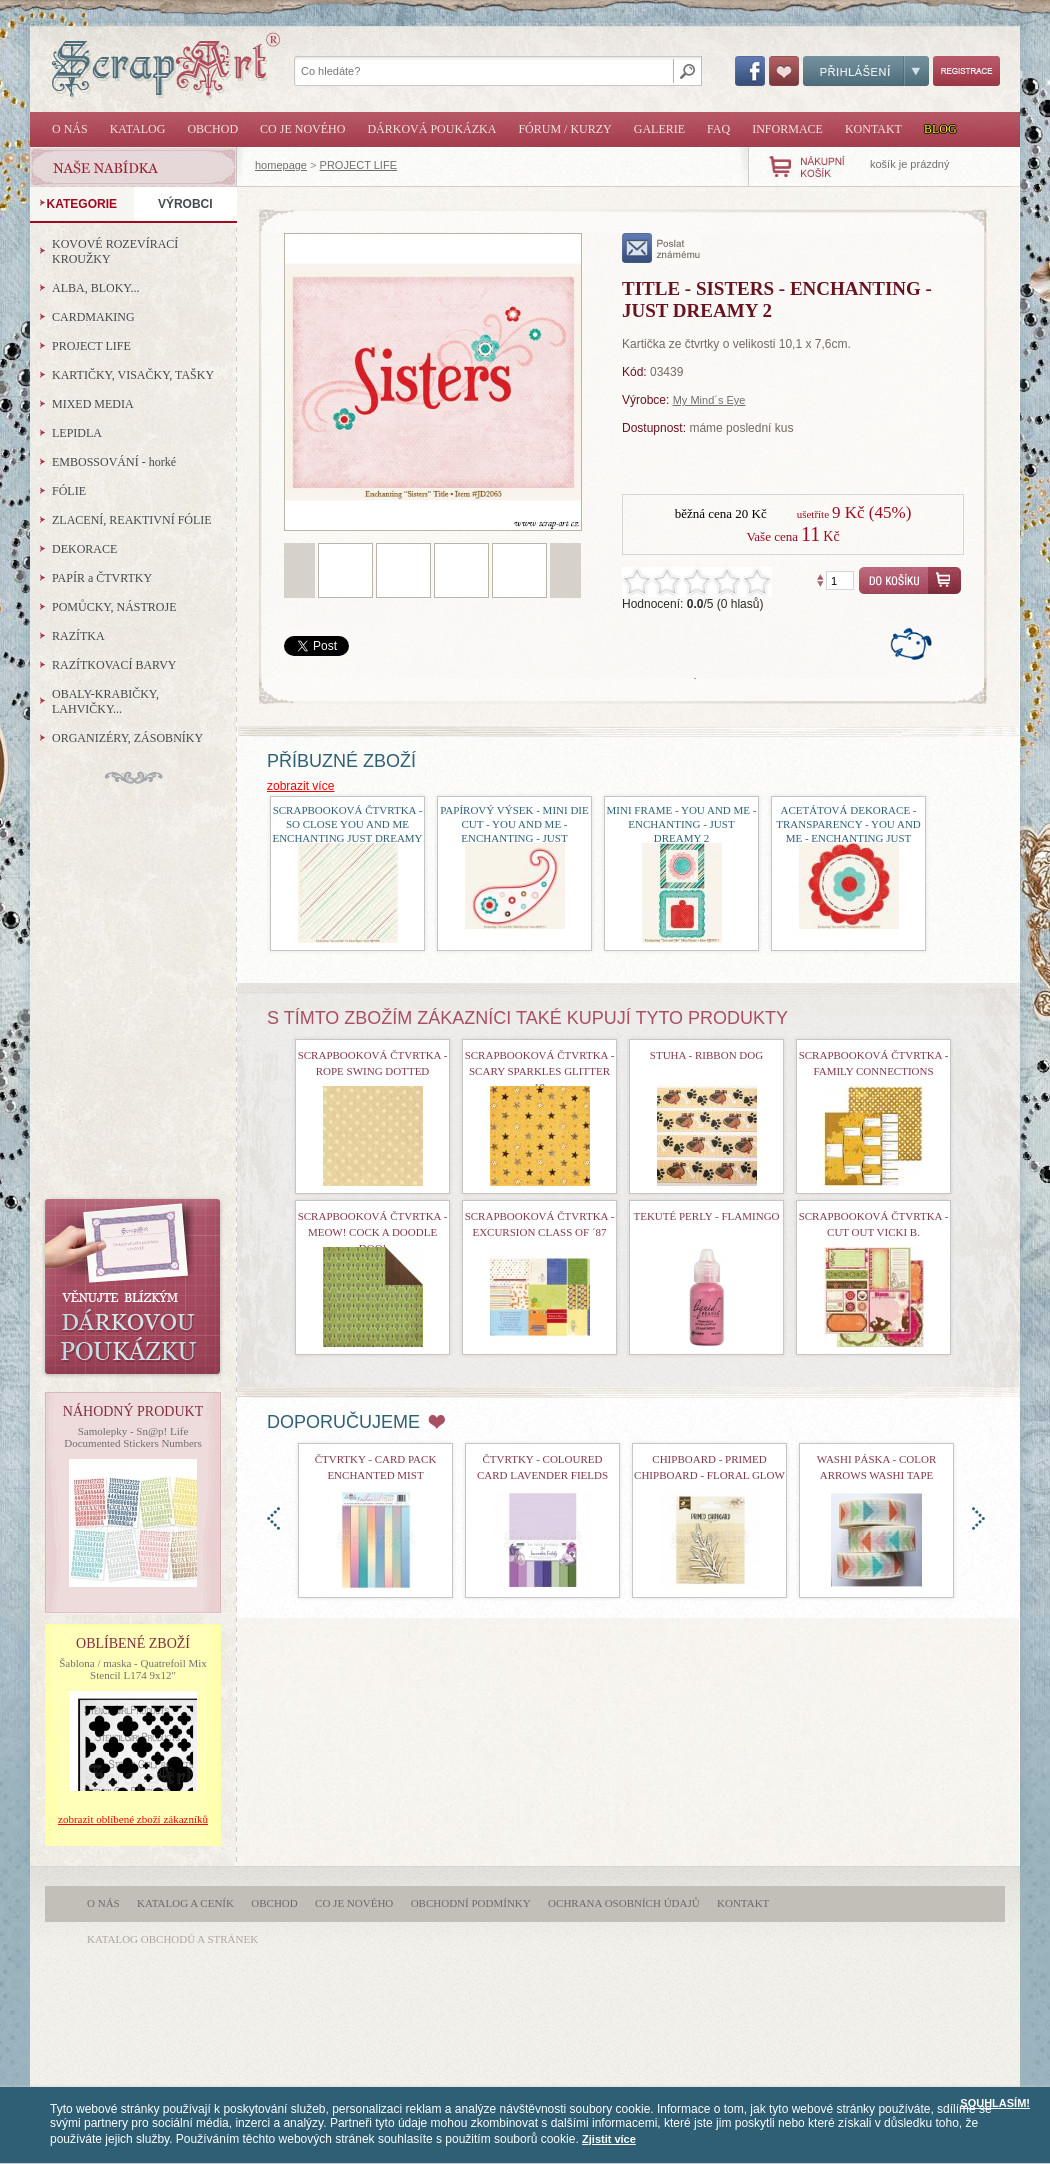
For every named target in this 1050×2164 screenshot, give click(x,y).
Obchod (212, 129)
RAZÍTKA (78, 636)
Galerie (659, 129)
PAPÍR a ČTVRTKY (102, 578)
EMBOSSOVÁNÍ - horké (114, 462)
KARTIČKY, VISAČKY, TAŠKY (133, 375)
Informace (787, 129)
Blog (940, 129)
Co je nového (302, 129)
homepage (281, 165)
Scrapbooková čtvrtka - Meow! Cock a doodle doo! (373, 1232)
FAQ (718, 129)
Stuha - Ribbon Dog (706, 1055)
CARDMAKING (93, 317)
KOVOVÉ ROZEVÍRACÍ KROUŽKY (115, 251)
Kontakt (873, 129)
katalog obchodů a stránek (172, 1939)
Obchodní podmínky (471, 1903)
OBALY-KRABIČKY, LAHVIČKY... (105, 701)
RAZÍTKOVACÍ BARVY (114, 665)
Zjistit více (609, 2139)
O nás (70, 129)
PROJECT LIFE (358, 165)
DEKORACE (84, 549)
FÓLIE (69, 491)
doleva (273, 1518)
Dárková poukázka (431, 129)
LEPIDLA (77, 433)
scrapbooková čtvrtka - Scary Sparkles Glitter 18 (540, 1071)
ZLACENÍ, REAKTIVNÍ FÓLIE (132, 520)
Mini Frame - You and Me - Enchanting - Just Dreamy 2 (682, 824)
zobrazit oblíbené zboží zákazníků (133, 1819)
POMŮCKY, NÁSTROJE (114, 607)
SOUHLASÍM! (995, 2103)
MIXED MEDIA (93, 404)
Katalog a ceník (185, 1903)
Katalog (138, 129)
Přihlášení (866, 71)
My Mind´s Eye (709, 400)
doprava (978, 1518)
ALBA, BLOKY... (95, 288)
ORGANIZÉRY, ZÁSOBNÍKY (127, 738)
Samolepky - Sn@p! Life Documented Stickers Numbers (132, 1437)
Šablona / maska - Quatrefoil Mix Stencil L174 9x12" (133, 1669)
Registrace (966, 71)
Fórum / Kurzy (564, 129)
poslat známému (661, 248)
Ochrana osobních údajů (624, 1903)
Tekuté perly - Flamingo (706, 1216)
